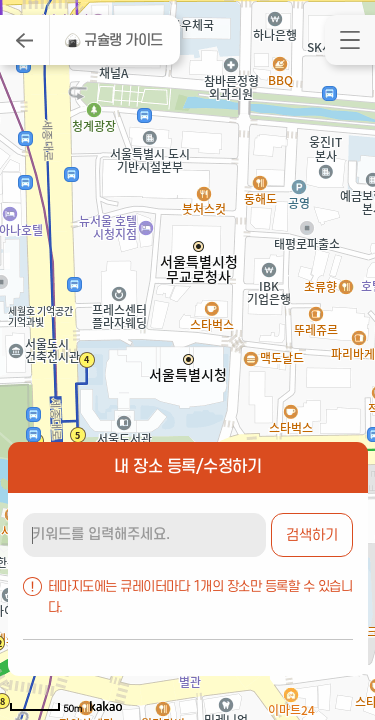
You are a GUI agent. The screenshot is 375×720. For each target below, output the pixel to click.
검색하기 (312, 535)
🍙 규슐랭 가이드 (113, 40)
